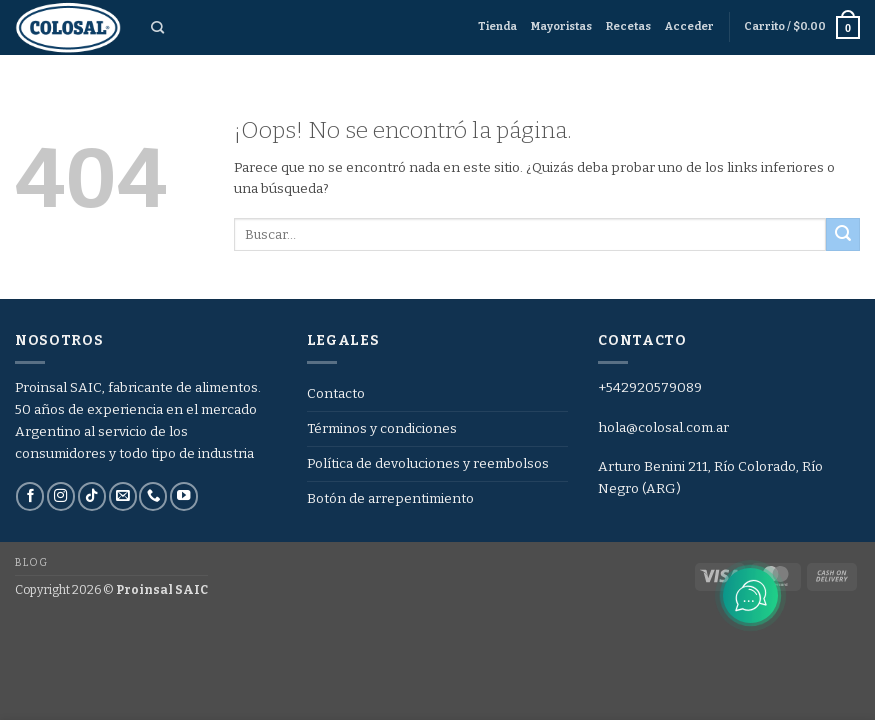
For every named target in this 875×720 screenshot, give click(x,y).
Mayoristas (561, 26)
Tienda (497, 26)
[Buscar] (157, 28)
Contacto (336, 393)
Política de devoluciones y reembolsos (428, 463)
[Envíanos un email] (123, 496)
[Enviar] (843, 235)
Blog (31, 562)
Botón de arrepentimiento (390, 498)
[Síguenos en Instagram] (61, 496)
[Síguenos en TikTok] (92, 496)
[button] (689, 27)
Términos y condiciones (382, 428)
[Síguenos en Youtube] (184, 496)
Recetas (628, 26)
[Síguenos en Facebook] (30, 496)
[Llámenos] (153, 496)
